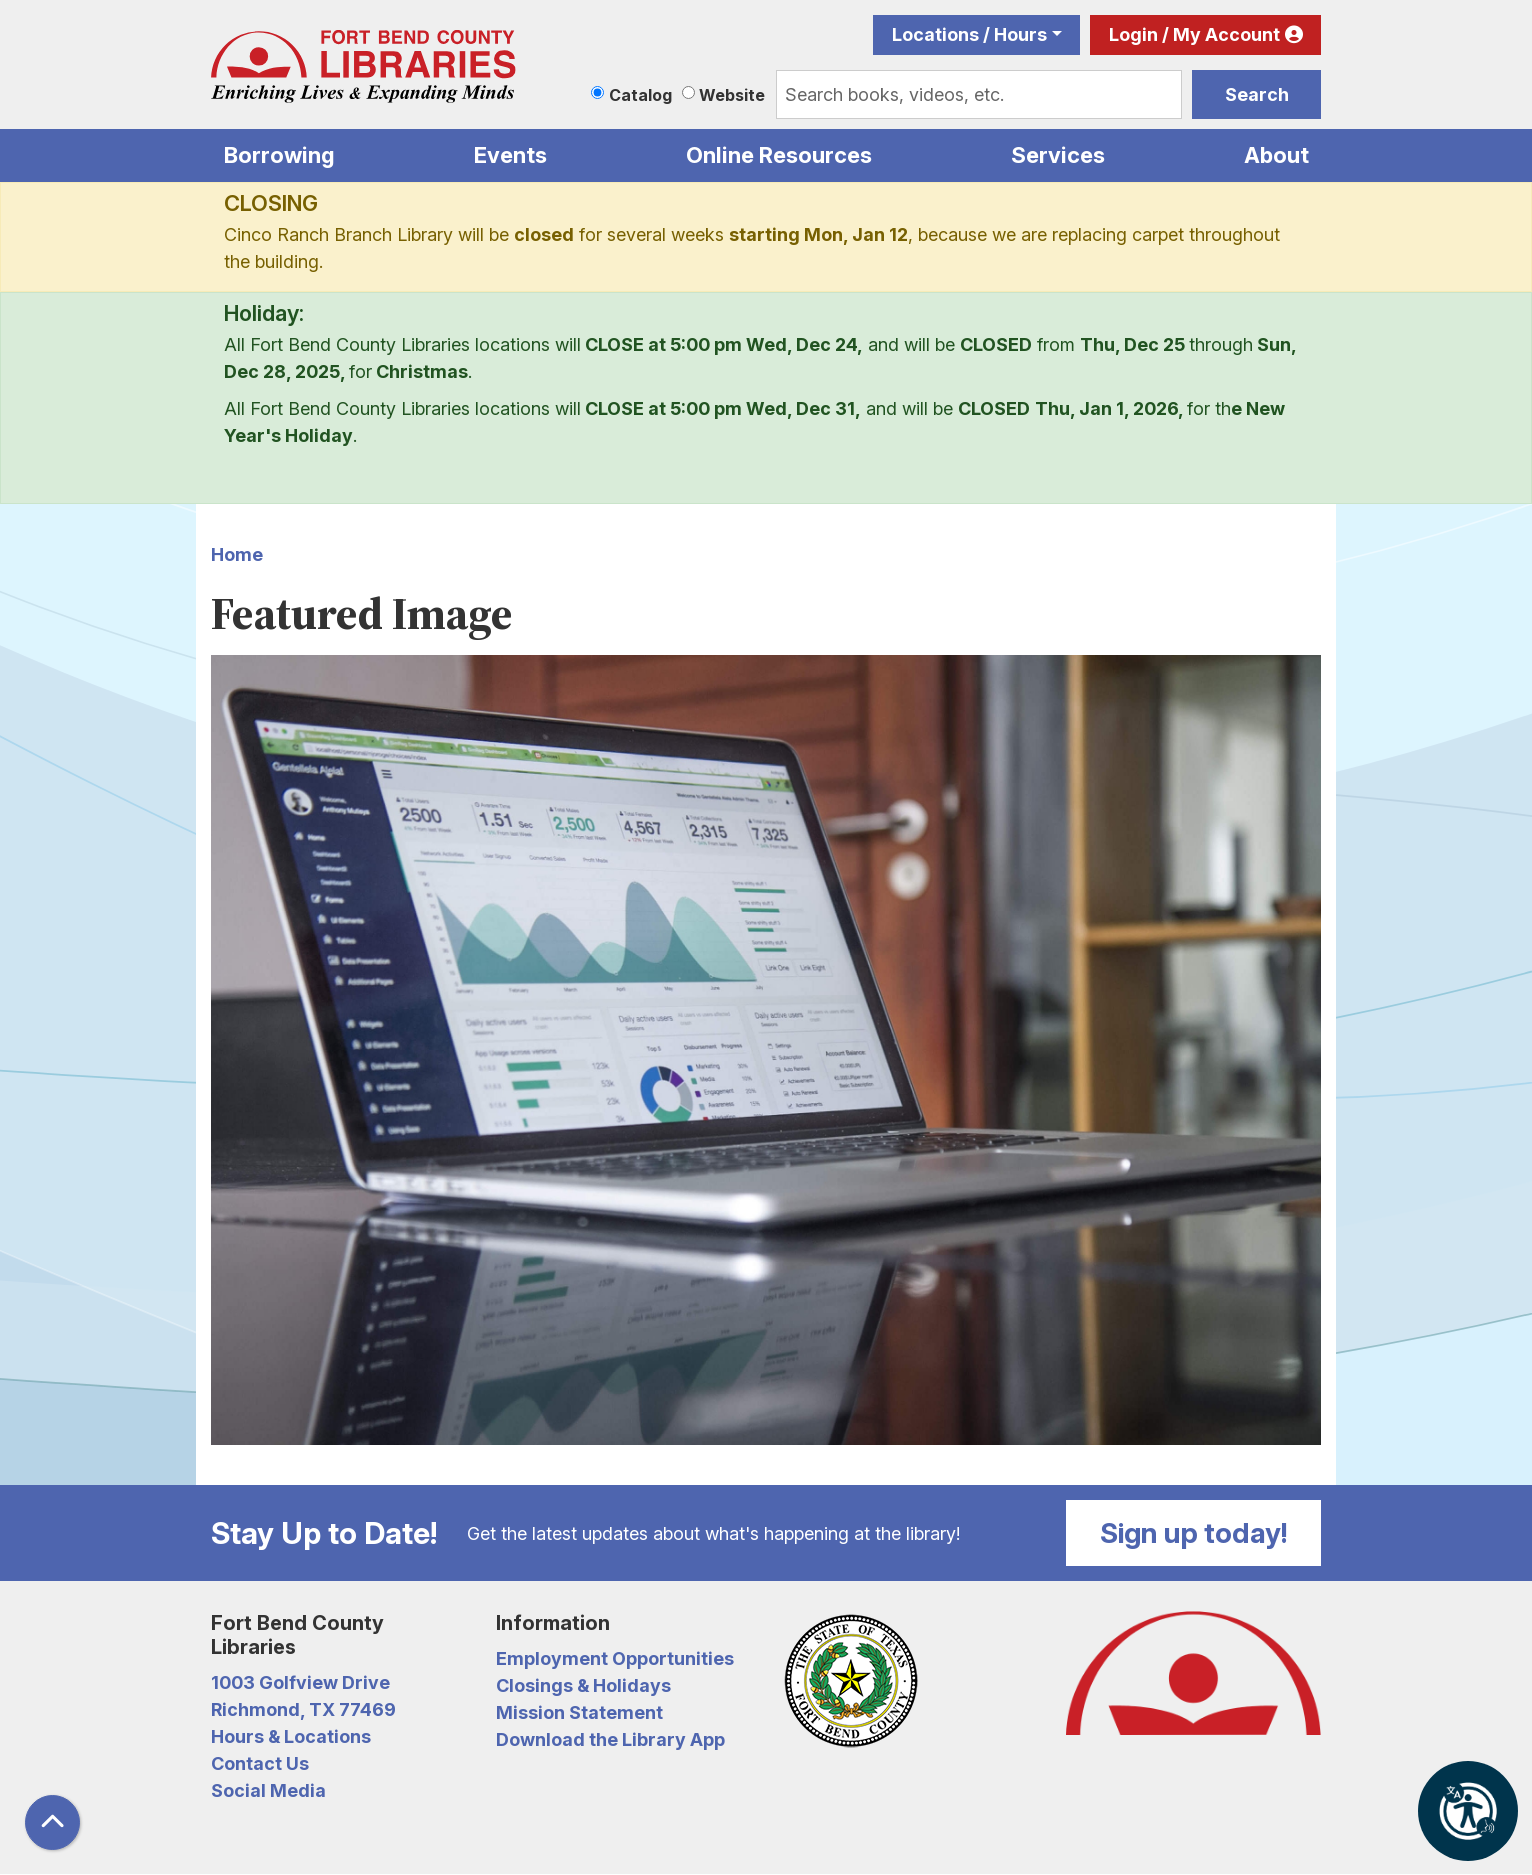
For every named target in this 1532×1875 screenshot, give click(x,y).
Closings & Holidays (583, 1685)
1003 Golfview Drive (300, 1682)
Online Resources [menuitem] (779, 155)
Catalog (640, 95)
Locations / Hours (969, 34)
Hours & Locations (291, 1736)
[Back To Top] (52, 1822)
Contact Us (260, 1763)
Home (237, 554)
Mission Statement (579, 1712)
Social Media (268, 1790)
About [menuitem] (1276, 155)
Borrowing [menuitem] (279, 155)
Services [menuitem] (1058, 155)
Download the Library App (610, 1739)
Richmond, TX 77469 (303, 1709)
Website (732, 95)
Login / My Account (1194, 34)
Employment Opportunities (615, 1658)
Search (1257, 94)
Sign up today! (1194, 1533)
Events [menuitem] (510, 155)
